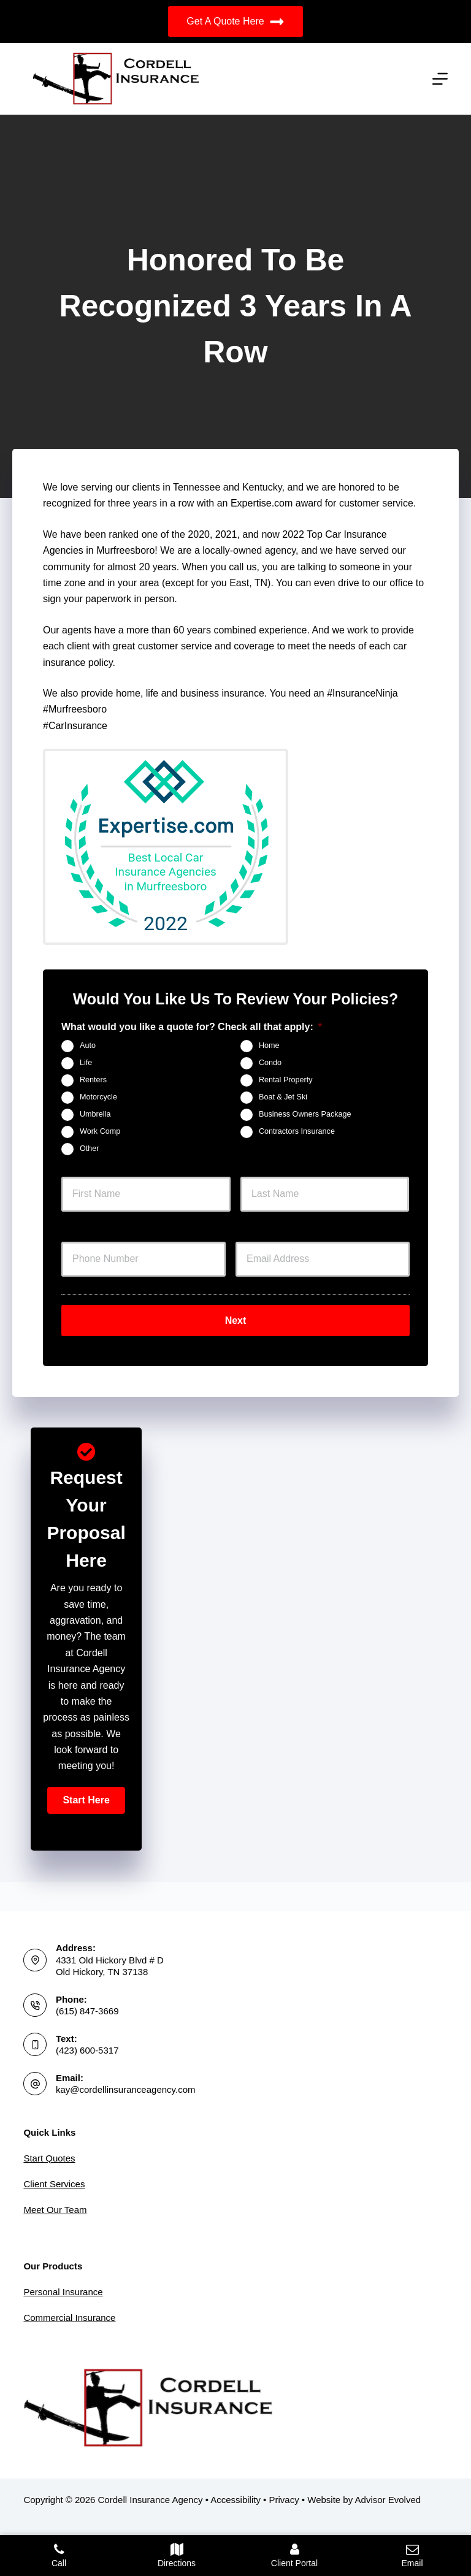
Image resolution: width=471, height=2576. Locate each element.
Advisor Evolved (388, 2499)
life (153, 693)
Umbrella (95, 1114)
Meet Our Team (54, 2209)
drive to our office (375, 583)
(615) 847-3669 (87, 2011)
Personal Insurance (62, 2292)
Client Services (54, 2184)
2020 (199, 534)
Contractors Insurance (297, 1131)
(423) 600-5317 (87, 2050)
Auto (88, 1045)
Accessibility (235, 2499)
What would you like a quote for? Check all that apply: (191, 1027)
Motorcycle (98, 1097)
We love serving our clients (101, 487)
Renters (93, 1080)
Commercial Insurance (69, 2317)
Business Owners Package (305, 1114)
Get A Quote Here (235, 21)
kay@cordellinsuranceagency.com (126, 2089)
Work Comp (100, 1131)
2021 (226, 534)
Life (86, 1062)
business (201, 693)
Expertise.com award (276, 503)
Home (269, 1045)
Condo (270, 1062)
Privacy (284, 2499)
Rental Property (286, 1080)
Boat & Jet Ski (283, 1097)
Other (89, 1148)
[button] (85, 1797)
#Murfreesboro (75, 709)
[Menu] (440, 78)
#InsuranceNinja (362, 693)
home (128, 693)
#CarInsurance (75, 725)
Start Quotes (49, 2158)
